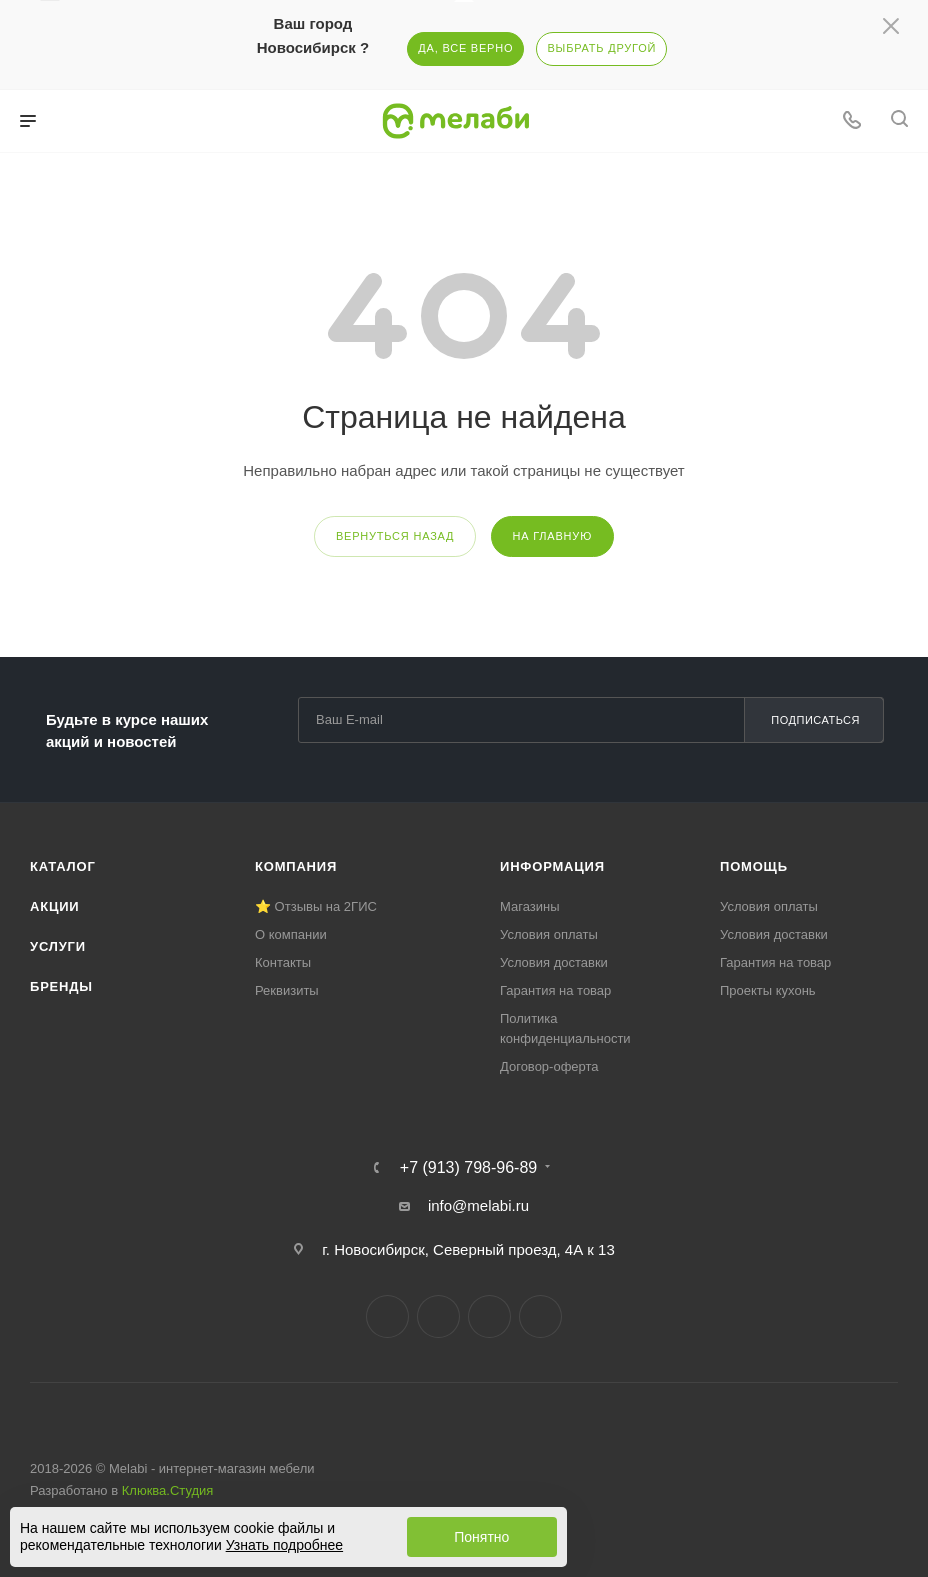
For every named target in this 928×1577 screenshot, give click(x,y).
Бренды (61, 986)
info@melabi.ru (478, 1205)
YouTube (489, 1316)
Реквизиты (287, 990)
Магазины (530, 906)
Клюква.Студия (168, 1490)
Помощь (754, 866)
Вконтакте (387, 1316)
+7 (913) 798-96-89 (468, 1168)
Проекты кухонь (768, 990)
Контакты (283, 962)
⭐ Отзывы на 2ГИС (316, 906)
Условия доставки (554, 962)
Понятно (481, 1537)
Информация (552, 866)
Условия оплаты (549, 934)
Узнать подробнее (284, 1545)
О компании (291, 934)
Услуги (58, 946)
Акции (55, 906)
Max (540, 1316)
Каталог (63, 866)
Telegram (438, 1316)
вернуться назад (395, 536)
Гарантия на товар (555, 990)
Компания (296, 866)
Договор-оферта (549, 1066)
